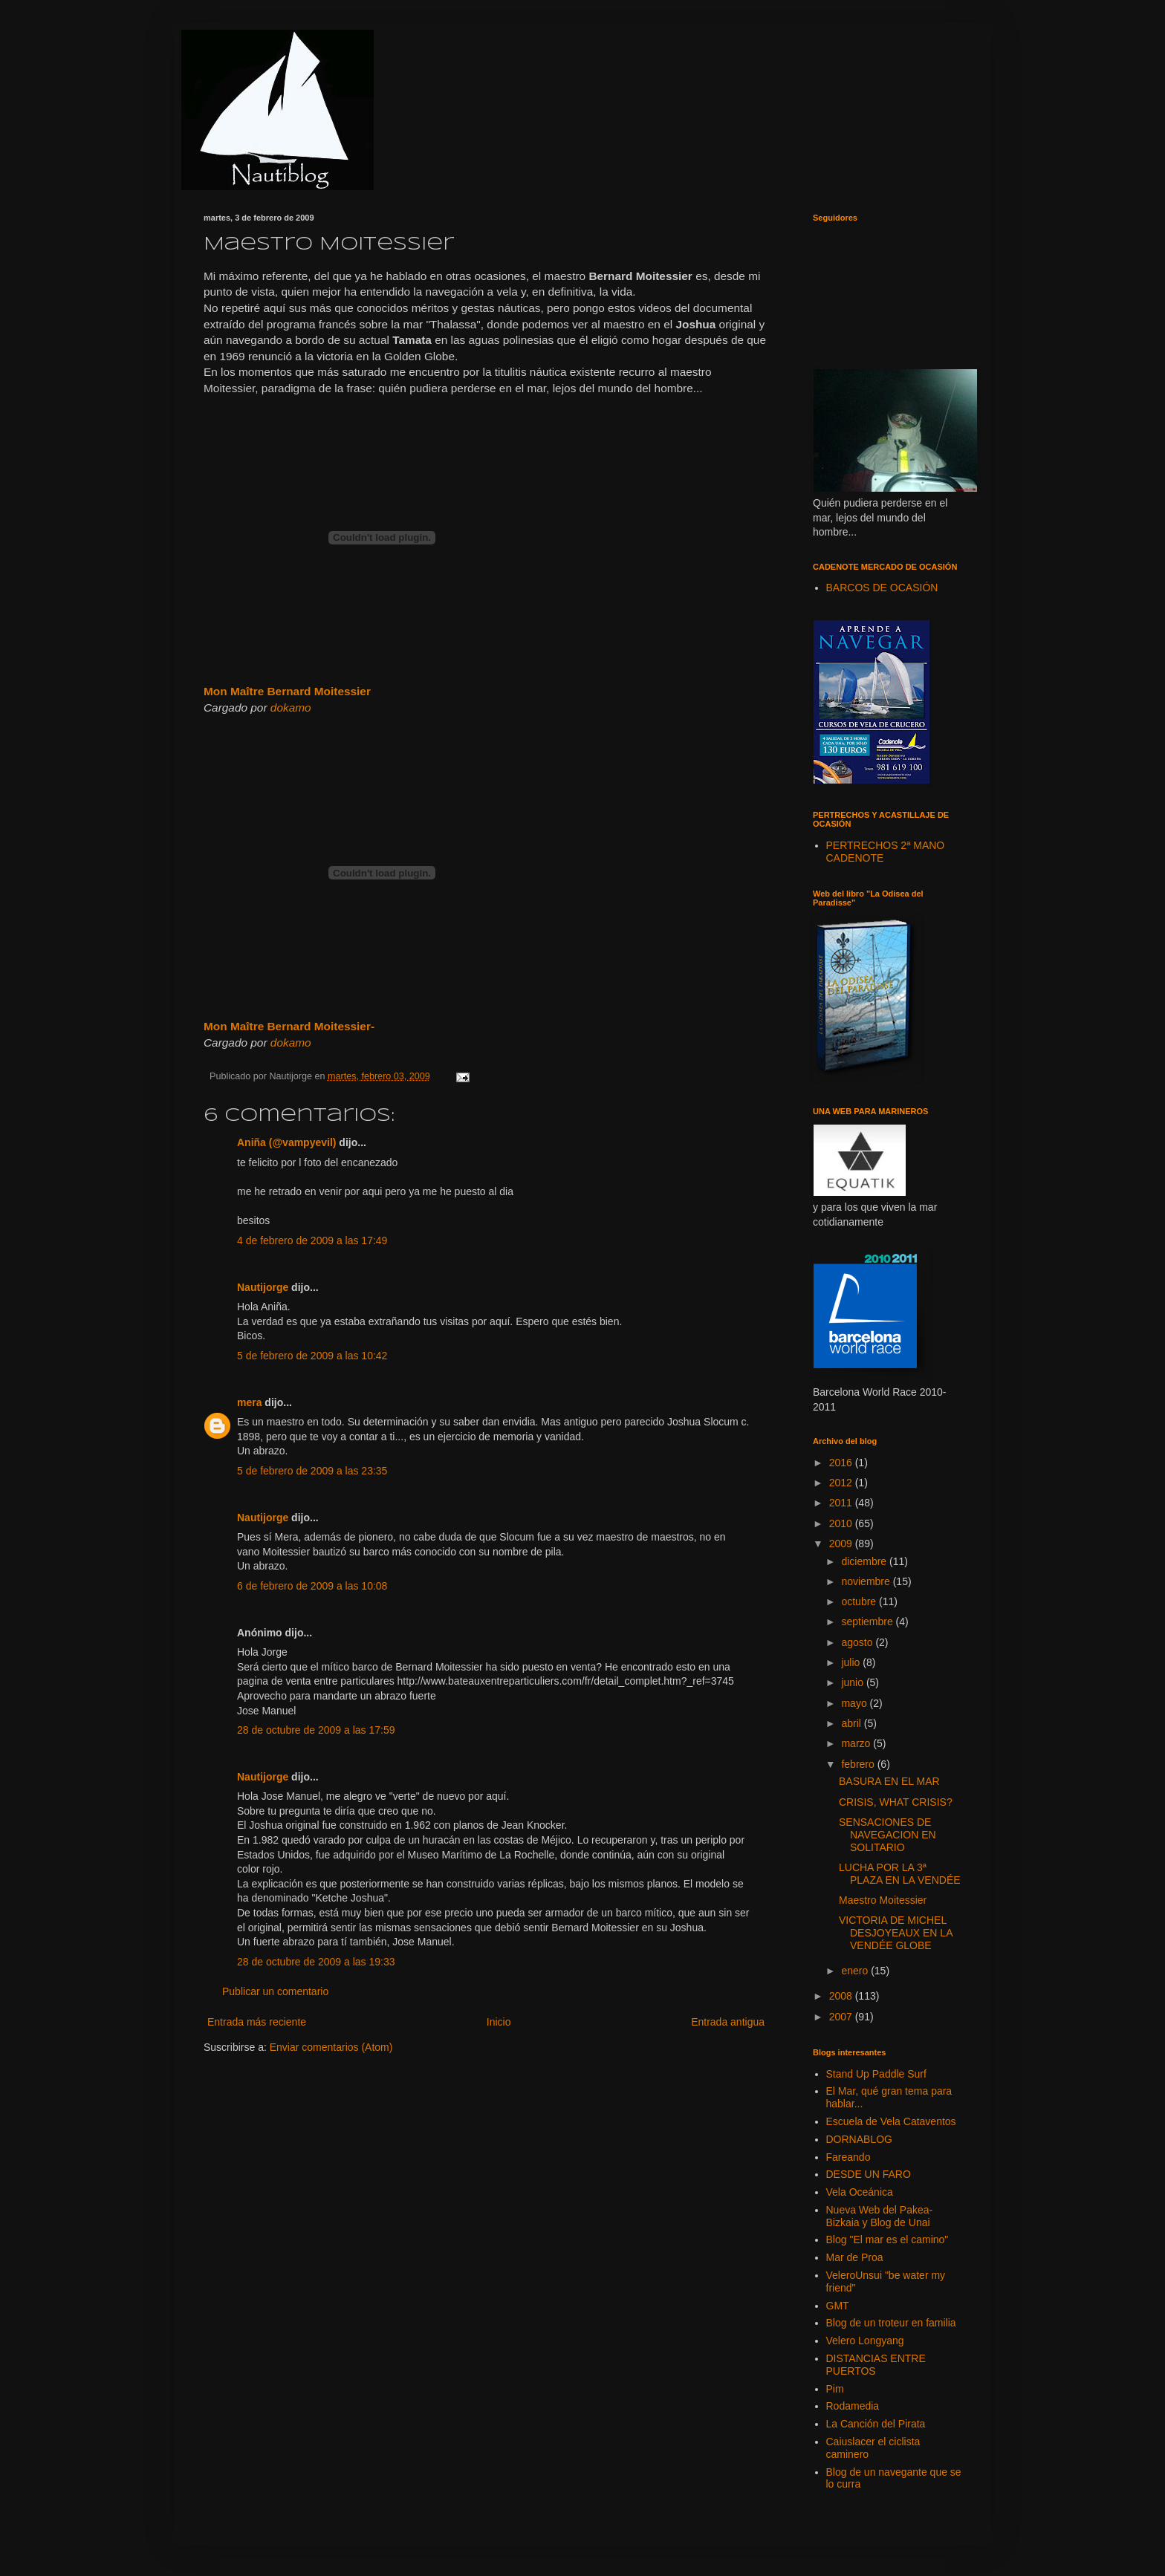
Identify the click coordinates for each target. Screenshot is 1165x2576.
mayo (855, 1703)
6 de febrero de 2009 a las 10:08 (312, 1586)
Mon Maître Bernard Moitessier (287, 691)
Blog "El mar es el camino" (887, 2239)
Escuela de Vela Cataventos (891, 2121)
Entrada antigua (728, 2022)
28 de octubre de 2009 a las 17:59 (316, 1730)
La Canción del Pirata (876, 2424)
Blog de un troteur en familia (891, 2323)
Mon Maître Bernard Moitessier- (289, 1026)
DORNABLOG (859, 2139)
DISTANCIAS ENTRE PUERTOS (876, 2364)
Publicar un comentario (275, 1991)
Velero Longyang (865, 2340)
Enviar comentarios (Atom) (331, 2047)
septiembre (868, 1621)
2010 (842, 1523)
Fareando (848, 2157)
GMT (837, 2306)
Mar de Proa (854, 2257)
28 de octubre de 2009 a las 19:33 (316, 1962)
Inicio (499, 2022)
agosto (858, 1642)
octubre (860, 1601)
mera (249, 1402)
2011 (842, 1503)
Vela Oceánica (859, 2192)
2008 (842, 1996)
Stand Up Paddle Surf (876, 2074)
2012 (842, 1483)
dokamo (290, 707)
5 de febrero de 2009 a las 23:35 (312, 1471)
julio (852, 1662)
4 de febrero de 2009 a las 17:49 (312, 1240)
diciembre (865, 1561)
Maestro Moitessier (883, 1900)
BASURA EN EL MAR (889, 1781)
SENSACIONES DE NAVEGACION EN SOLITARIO (887, 1834)
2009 (842, 1543)
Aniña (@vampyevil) (286, 1142)
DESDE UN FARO (868, 2174)
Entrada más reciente (256, 2022)
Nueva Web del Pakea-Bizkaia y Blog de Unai (879, 2216)
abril (852, 1723)
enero (856, 1971)
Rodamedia (853, 2406)
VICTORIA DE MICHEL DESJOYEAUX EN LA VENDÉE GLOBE (896, 1932)
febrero (859, 1764)
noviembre (866, 1581)
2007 (842, 2017)
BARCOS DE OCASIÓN (882, 587)
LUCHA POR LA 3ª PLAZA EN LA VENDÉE (900, 1873)
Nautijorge (262, 1287)
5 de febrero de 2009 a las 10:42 (312, 1356)
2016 (842, 1462)
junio (853, 1682)
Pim (835, 2389)
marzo (857, 1743)
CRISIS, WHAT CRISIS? (896, 1802)
